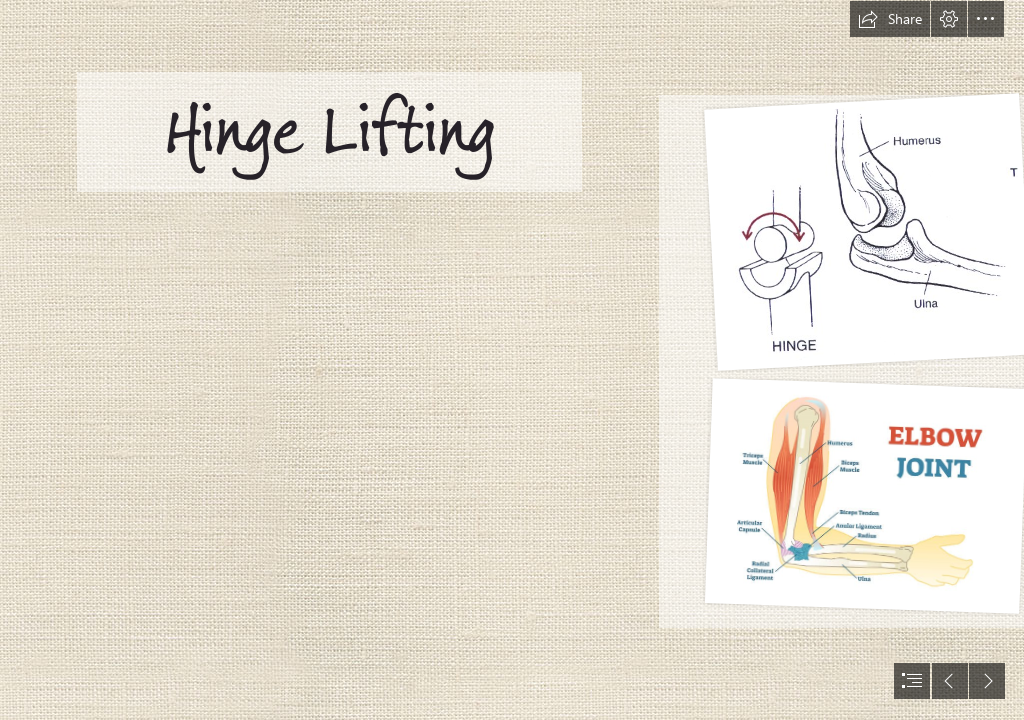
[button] (890, 19)
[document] (512, 360)
